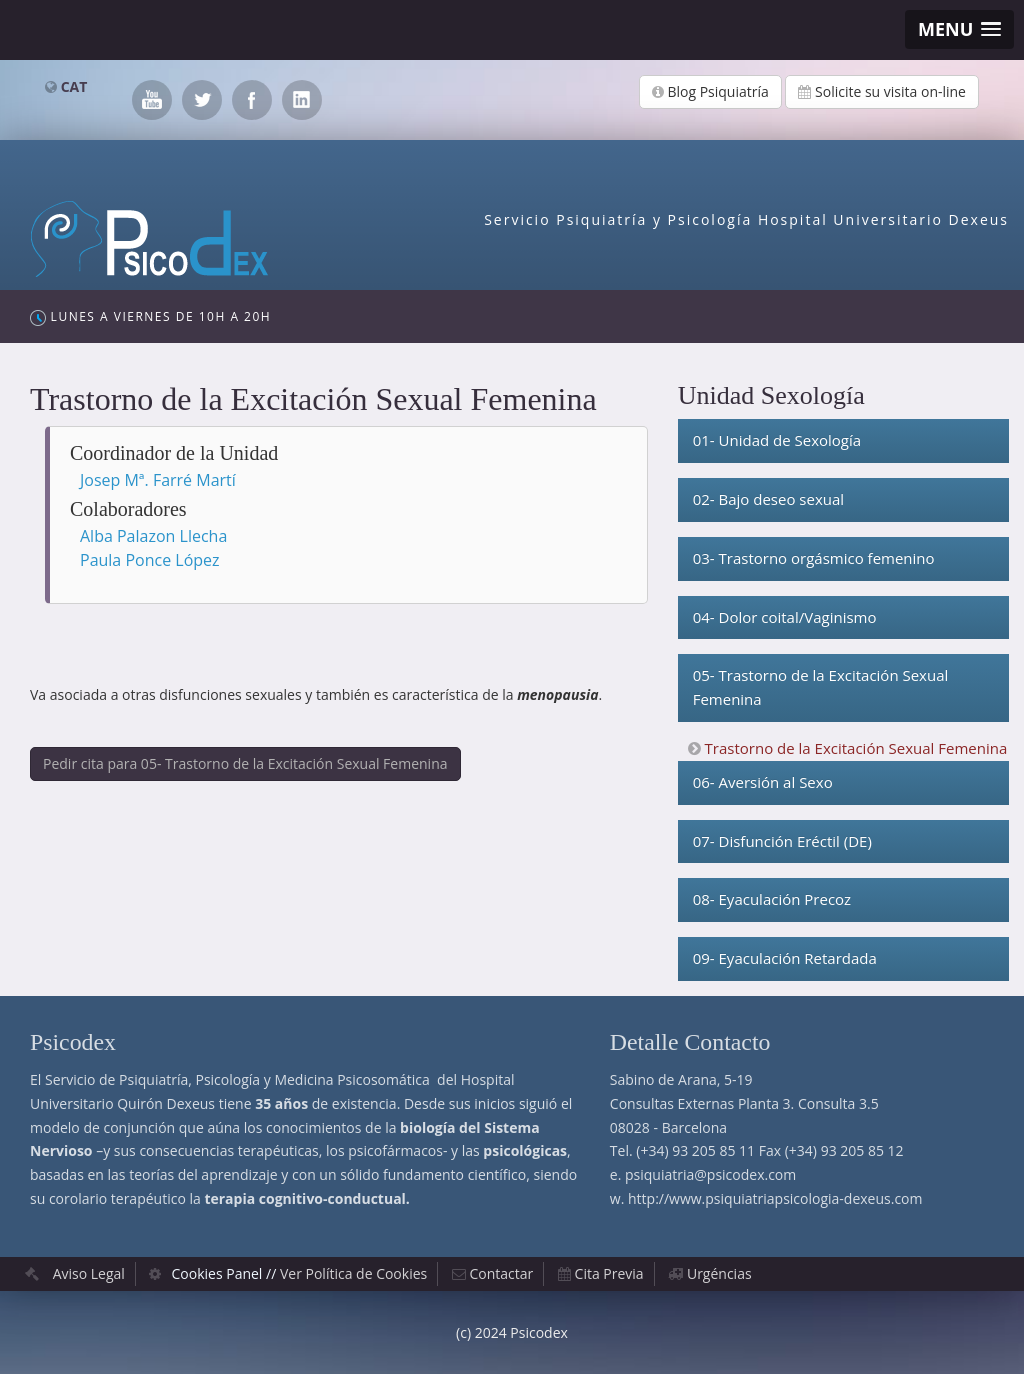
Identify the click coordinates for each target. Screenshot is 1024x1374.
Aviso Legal (89, 1273)
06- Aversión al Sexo (763, 782)
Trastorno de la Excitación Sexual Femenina (856, 748)
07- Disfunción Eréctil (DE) (782, 841)
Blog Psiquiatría (710, 91)
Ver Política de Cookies (353, 1273)
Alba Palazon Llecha (153, 536)
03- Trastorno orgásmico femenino (814, 558)
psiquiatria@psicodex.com (710, 1174)
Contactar (502, 1273)
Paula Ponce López (150, 560)
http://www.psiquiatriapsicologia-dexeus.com (775, 1198)
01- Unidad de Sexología (777, 440)
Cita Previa (609, 1273)
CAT (74, 86)
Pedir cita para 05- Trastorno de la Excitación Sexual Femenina (245, 763)
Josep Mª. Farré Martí (158, 480)
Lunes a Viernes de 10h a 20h (150, 317)
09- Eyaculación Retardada (785, 958)
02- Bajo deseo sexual (768, 499)
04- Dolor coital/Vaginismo (785, 617)
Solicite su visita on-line (882, 91)
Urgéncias (719, 1273)
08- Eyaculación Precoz (772, 899)
